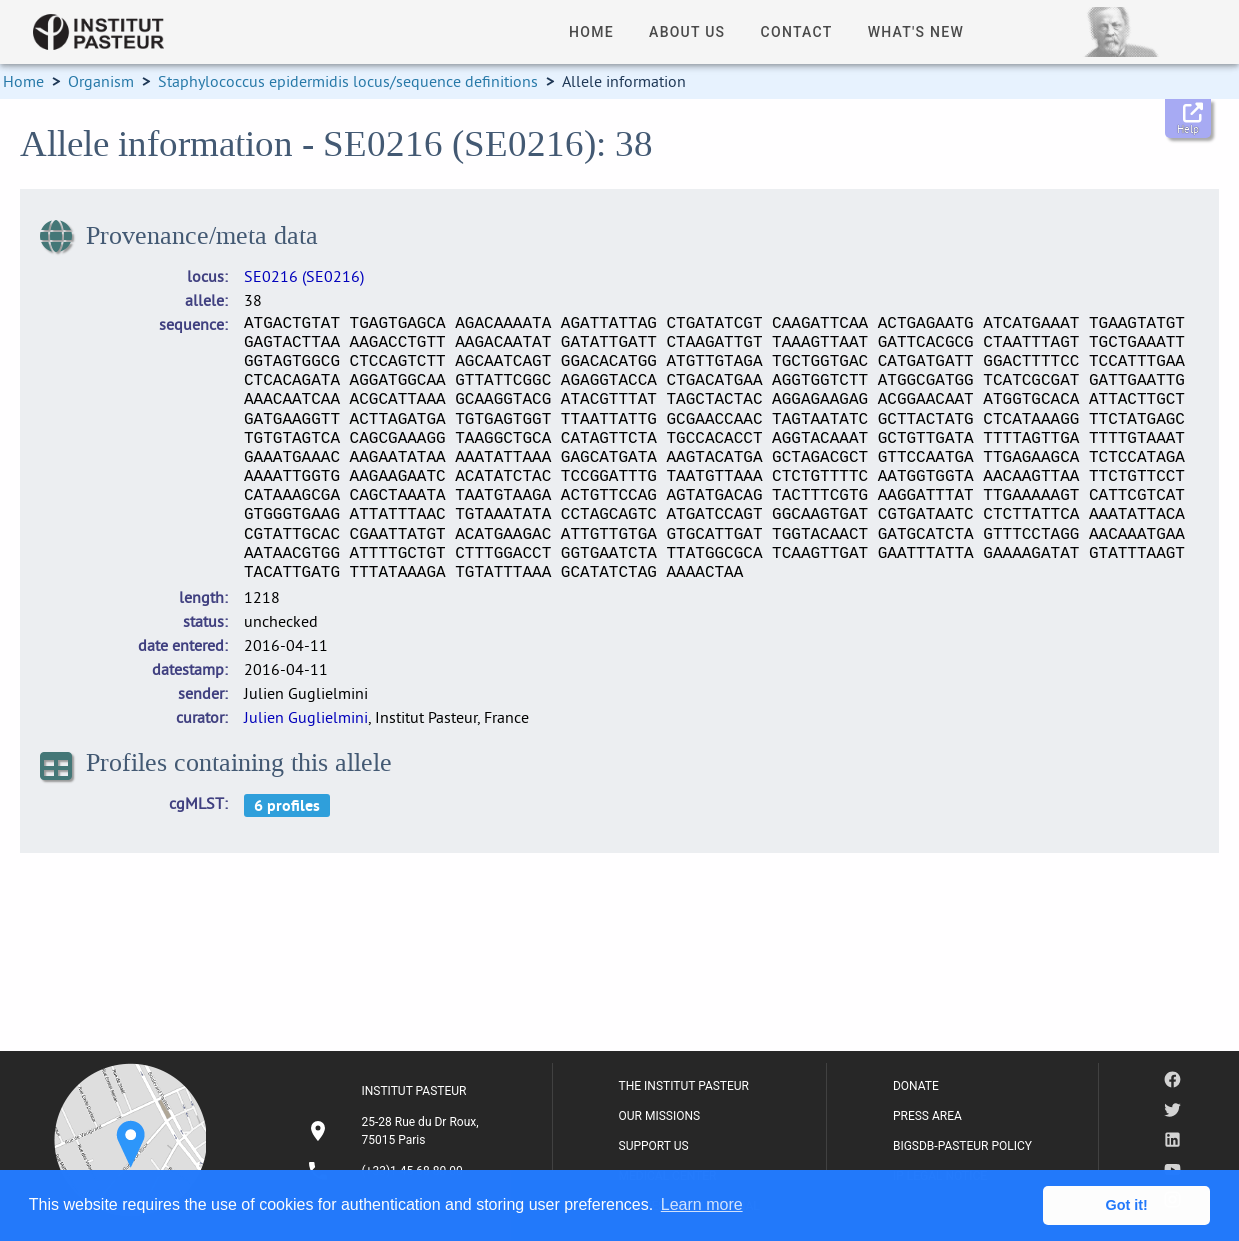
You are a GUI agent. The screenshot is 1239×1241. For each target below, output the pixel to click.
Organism (101, 81)
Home (23, 81)
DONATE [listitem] (916, 1086)
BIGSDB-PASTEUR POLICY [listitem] (962, 1146)
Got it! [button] (1127, 1205)
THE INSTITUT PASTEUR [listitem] (684, 1086)
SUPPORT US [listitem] (654, 1146)
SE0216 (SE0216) (304, 276)
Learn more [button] (702, 1204)
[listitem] (396, 1131)
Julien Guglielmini (306, 717)
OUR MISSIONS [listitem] (660, 1116)
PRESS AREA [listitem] (927, 1116)
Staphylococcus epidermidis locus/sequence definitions (348, 81)
